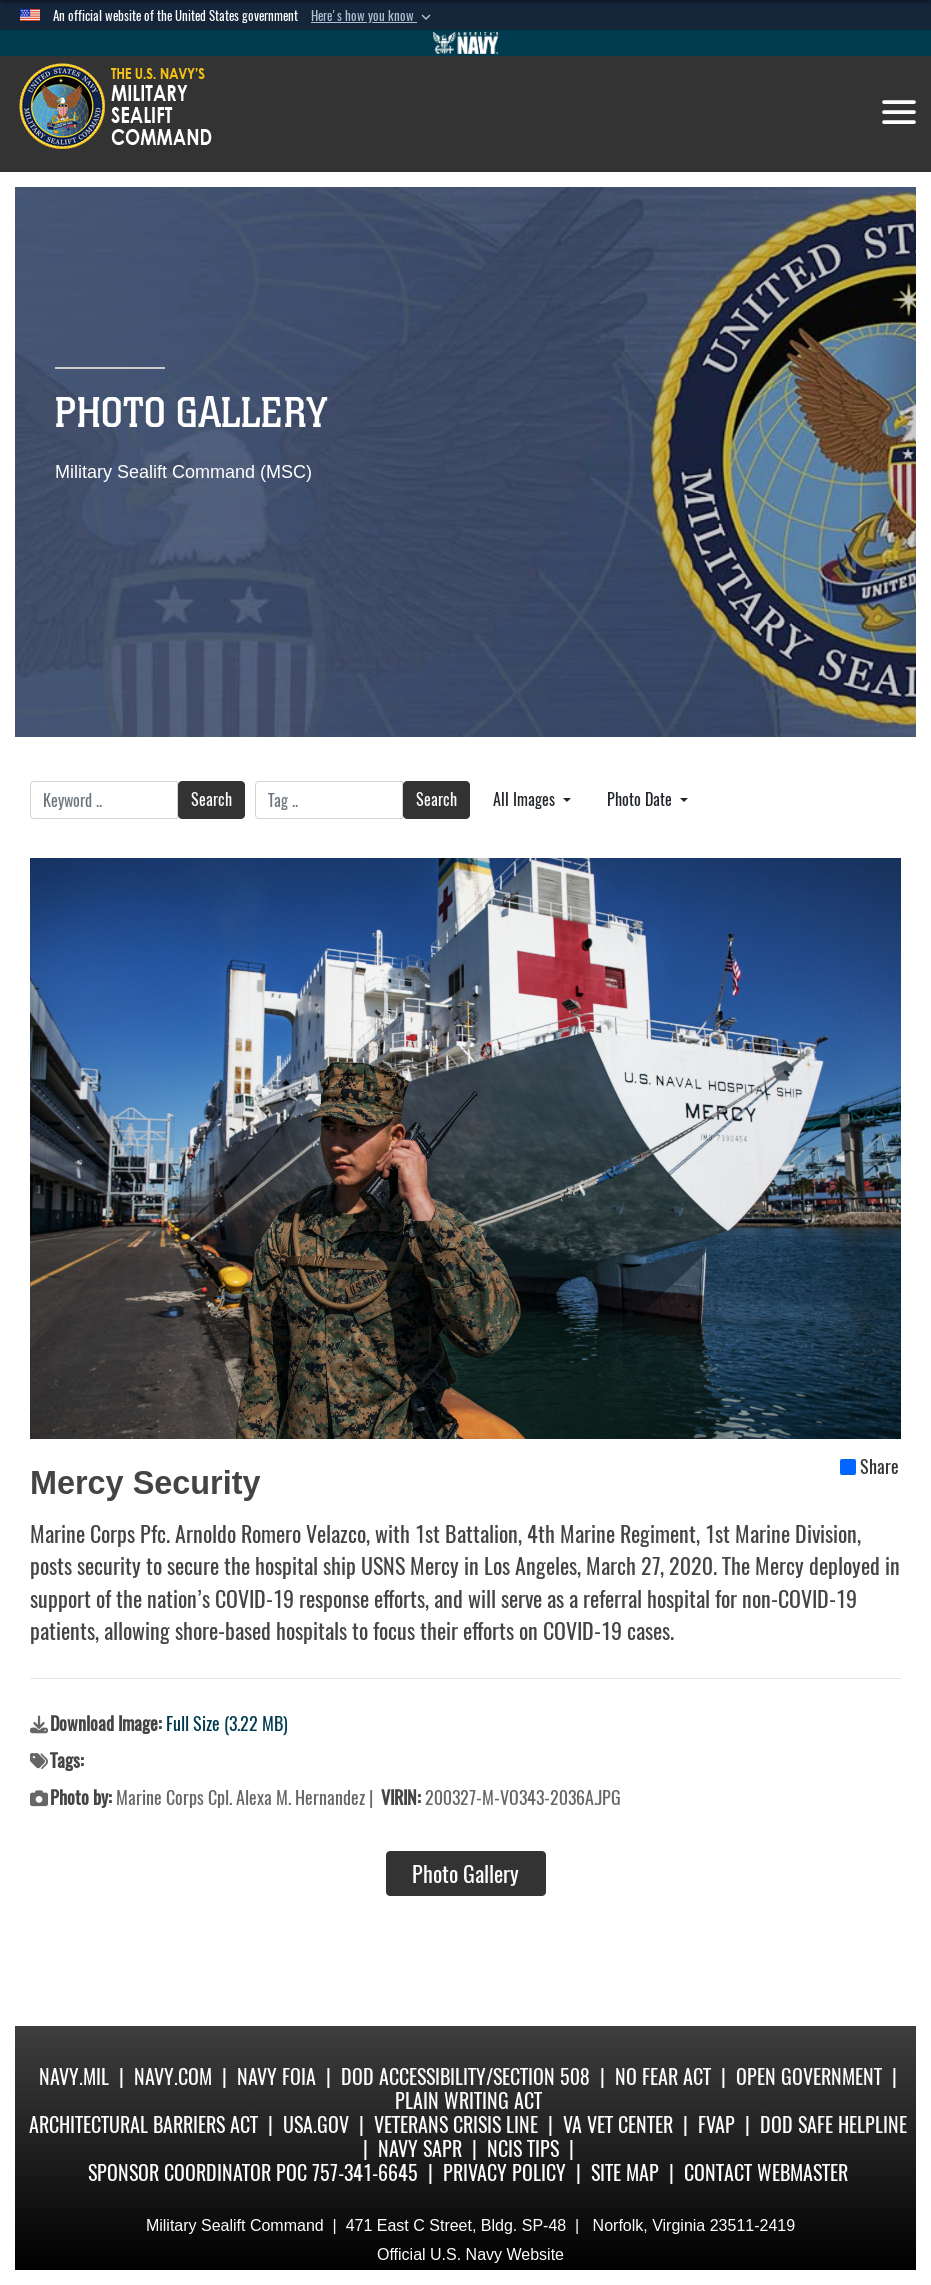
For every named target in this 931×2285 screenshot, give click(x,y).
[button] (373, 16)
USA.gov (316, 2124)
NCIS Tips (523, 2148)
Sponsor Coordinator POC (197, 2172)
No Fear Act (663, 2076)
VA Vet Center (618, 2124)
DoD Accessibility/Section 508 (465, 2076)
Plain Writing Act (468, 2100)
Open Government (809, 2076)
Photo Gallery (465, 1874)
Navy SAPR (420, 2148)
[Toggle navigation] (899, 112)
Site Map (625, 2172)
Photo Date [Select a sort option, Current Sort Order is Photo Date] (641, 799)
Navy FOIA (276, 2076)
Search (211, 799)
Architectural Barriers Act (143, 2124)
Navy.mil (74, 2076)
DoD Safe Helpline (833, 2124)
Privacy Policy (504, 2172)
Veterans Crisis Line (456, 2124)
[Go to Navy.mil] (466, 43)
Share (869, 1467)
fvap (716, 2124)
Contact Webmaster (766, 2172)
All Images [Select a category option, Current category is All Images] (526, 799)
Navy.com (173, 2076)
